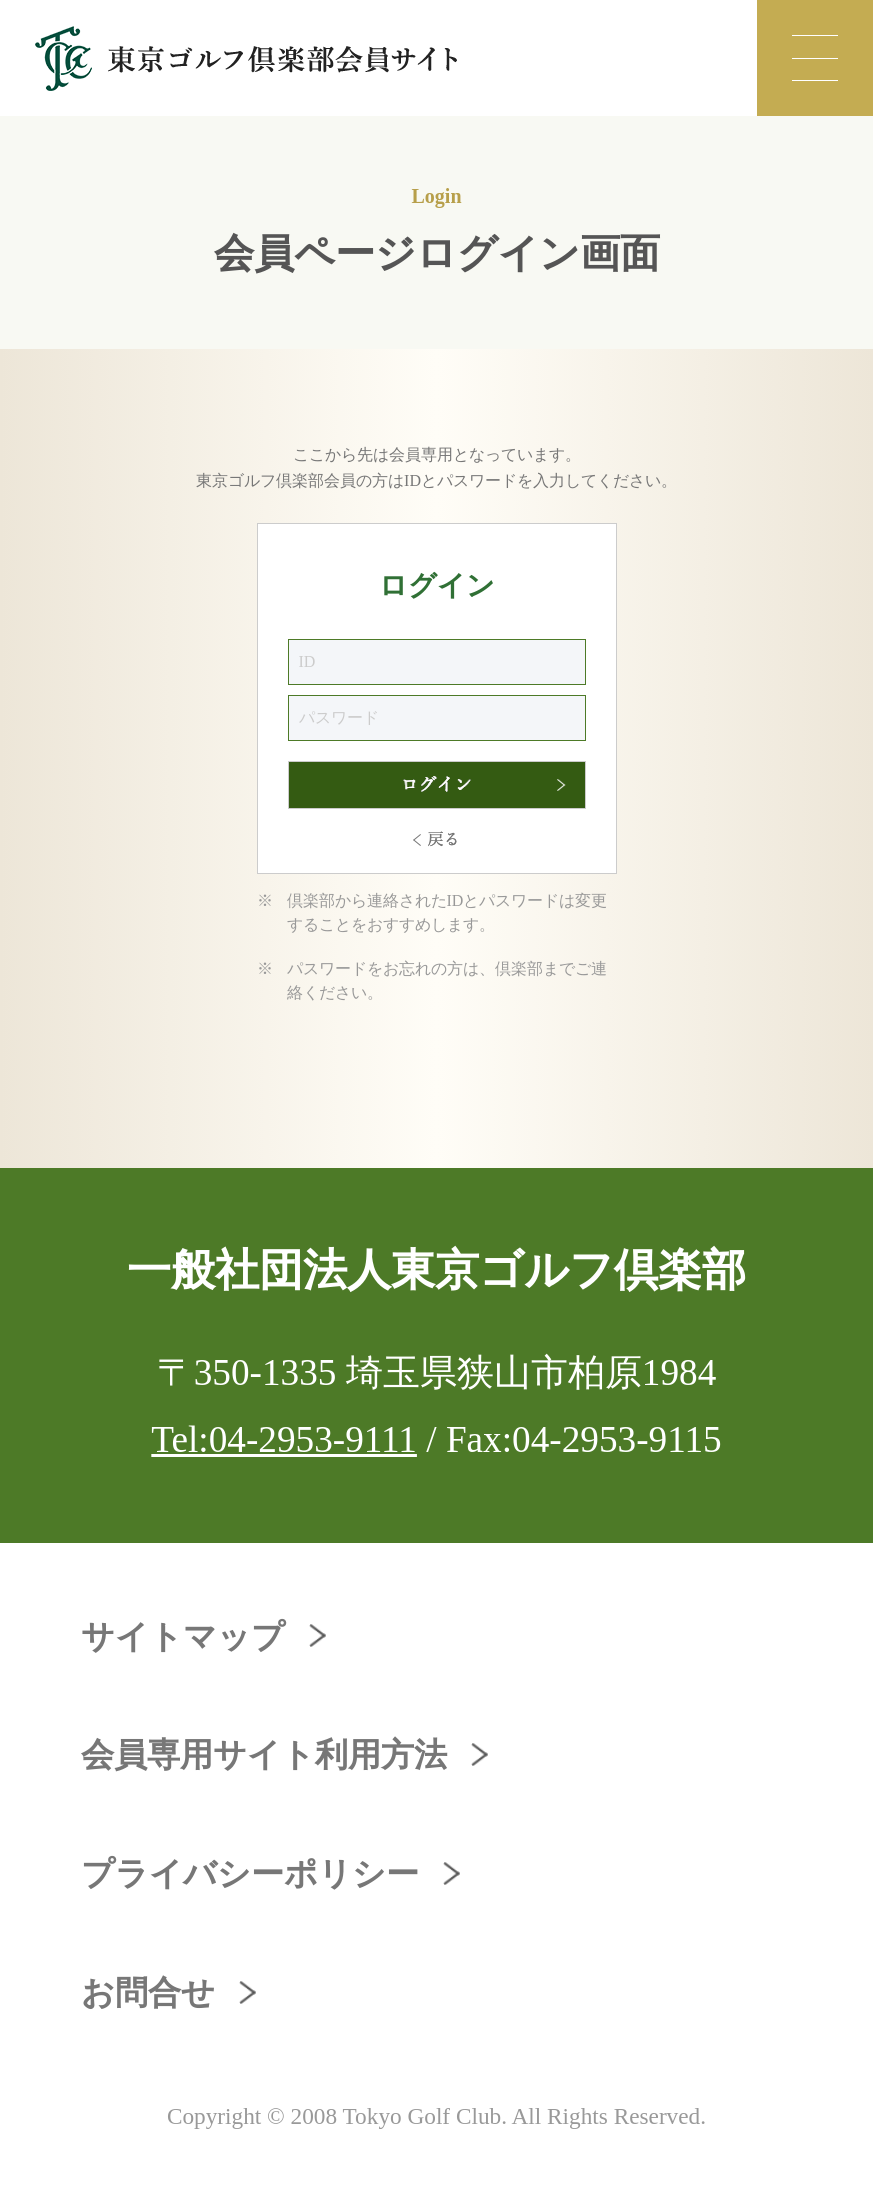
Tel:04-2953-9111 (284, 1439)
